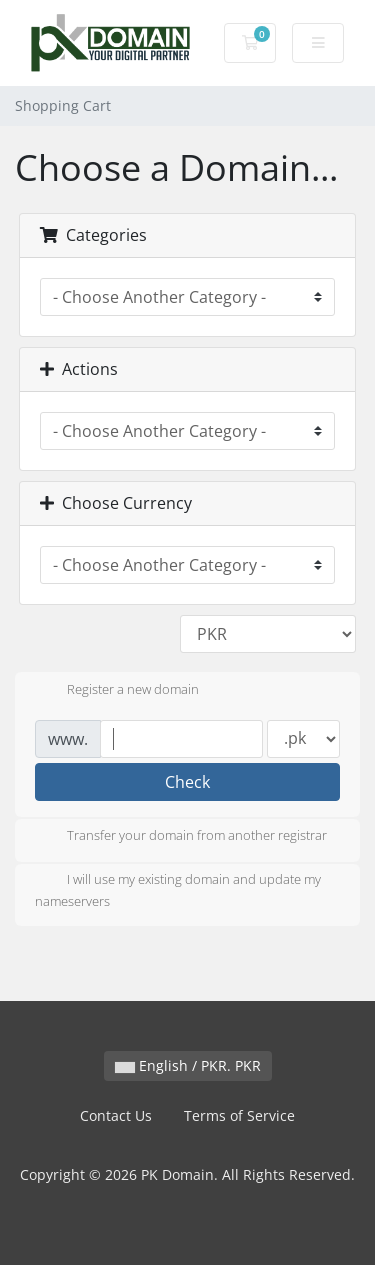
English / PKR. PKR (188, 1065)
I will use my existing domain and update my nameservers (178, 890)
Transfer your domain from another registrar (181, 837)
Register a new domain (117, 691)
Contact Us (116, 1115)
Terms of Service (239, 1115)
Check (187, 782)
